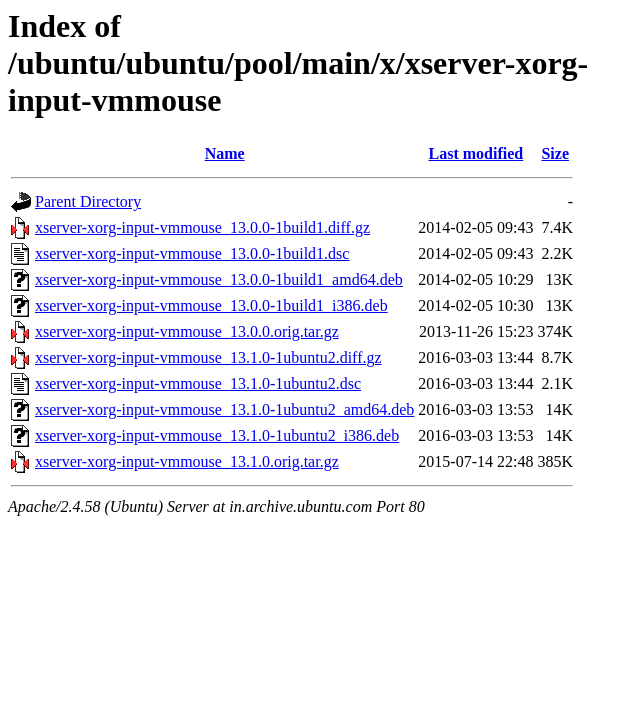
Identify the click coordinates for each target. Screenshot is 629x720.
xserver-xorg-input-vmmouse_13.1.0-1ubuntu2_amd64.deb (224, 409)
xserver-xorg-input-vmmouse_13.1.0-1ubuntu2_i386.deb (217, 435)
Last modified (476, 153)
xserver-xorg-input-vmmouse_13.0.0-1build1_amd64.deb (219, 279)
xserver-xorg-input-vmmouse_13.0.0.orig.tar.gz (187, 331)
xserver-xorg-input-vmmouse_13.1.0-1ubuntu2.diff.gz (208, 357)
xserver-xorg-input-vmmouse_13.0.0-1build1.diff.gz (202, 227)
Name (225, 153)
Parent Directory (88, 201)
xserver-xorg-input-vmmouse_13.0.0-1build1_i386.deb (211, 305)
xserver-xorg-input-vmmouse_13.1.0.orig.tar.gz (187, 461)
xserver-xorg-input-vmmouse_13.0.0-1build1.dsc (192, 253)
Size (555, 153)
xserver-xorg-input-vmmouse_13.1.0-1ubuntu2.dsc (198, 383)
